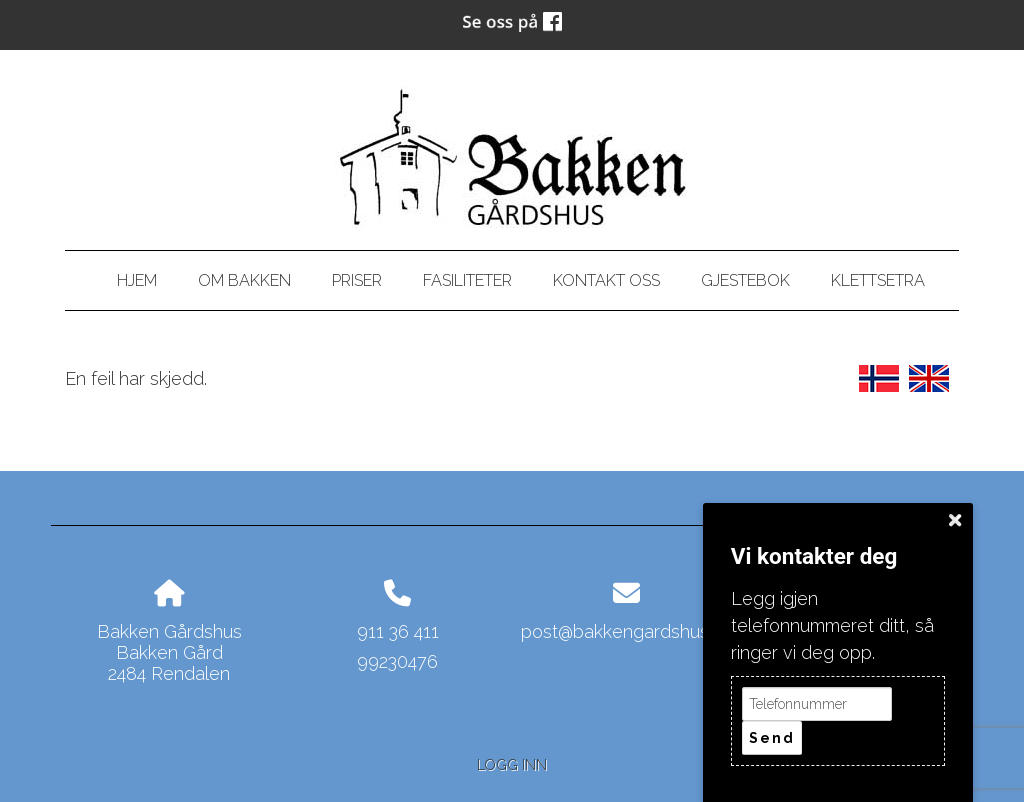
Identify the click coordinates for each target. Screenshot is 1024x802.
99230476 (397, 661)
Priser (357, 280)
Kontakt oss (606, 280)
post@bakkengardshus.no (627, 631)
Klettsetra (878, 280)
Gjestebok (745, 280)
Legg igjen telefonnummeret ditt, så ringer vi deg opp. (832, 625)
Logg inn (512, 764)
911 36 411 (398, 631)
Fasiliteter (467, 280)
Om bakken (244, 280)
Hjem (137, 280)
